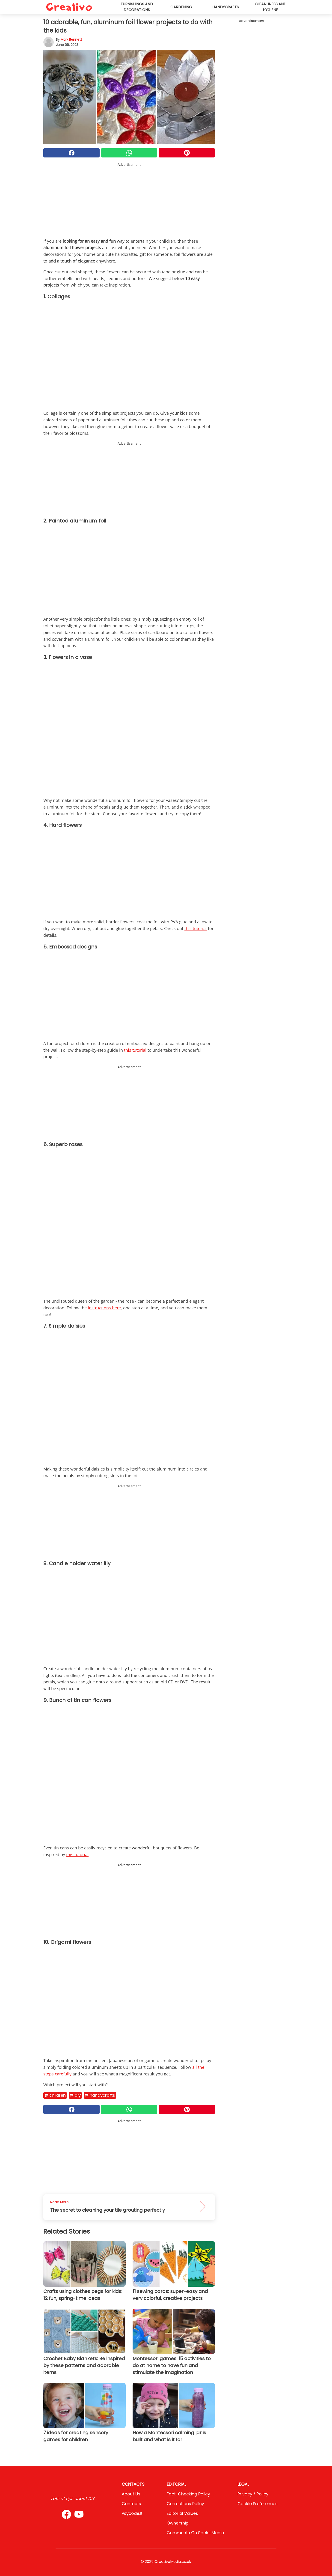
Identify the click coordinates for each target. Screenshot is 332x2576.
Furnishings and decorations (137, 6)
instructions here (104, 1308)
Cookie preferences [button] (257, 2504)
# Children (55, 2095)
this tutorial (195, 928)
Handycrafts (225, 7)
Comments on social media (195, 2533)
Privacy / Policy (252, 2494)
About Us (131, 2494)
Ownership (178, 2523)
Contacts (131, 2504)
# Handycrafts (100, 2095)
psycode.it (132, 2513)
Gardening (181, 7)
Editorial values (182, 2513)
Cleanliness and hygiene (270, 6)
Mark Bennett (71, 39)
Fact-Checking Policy (188, 2494)
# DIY (75, 2095)
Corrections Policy (185, 2504)
